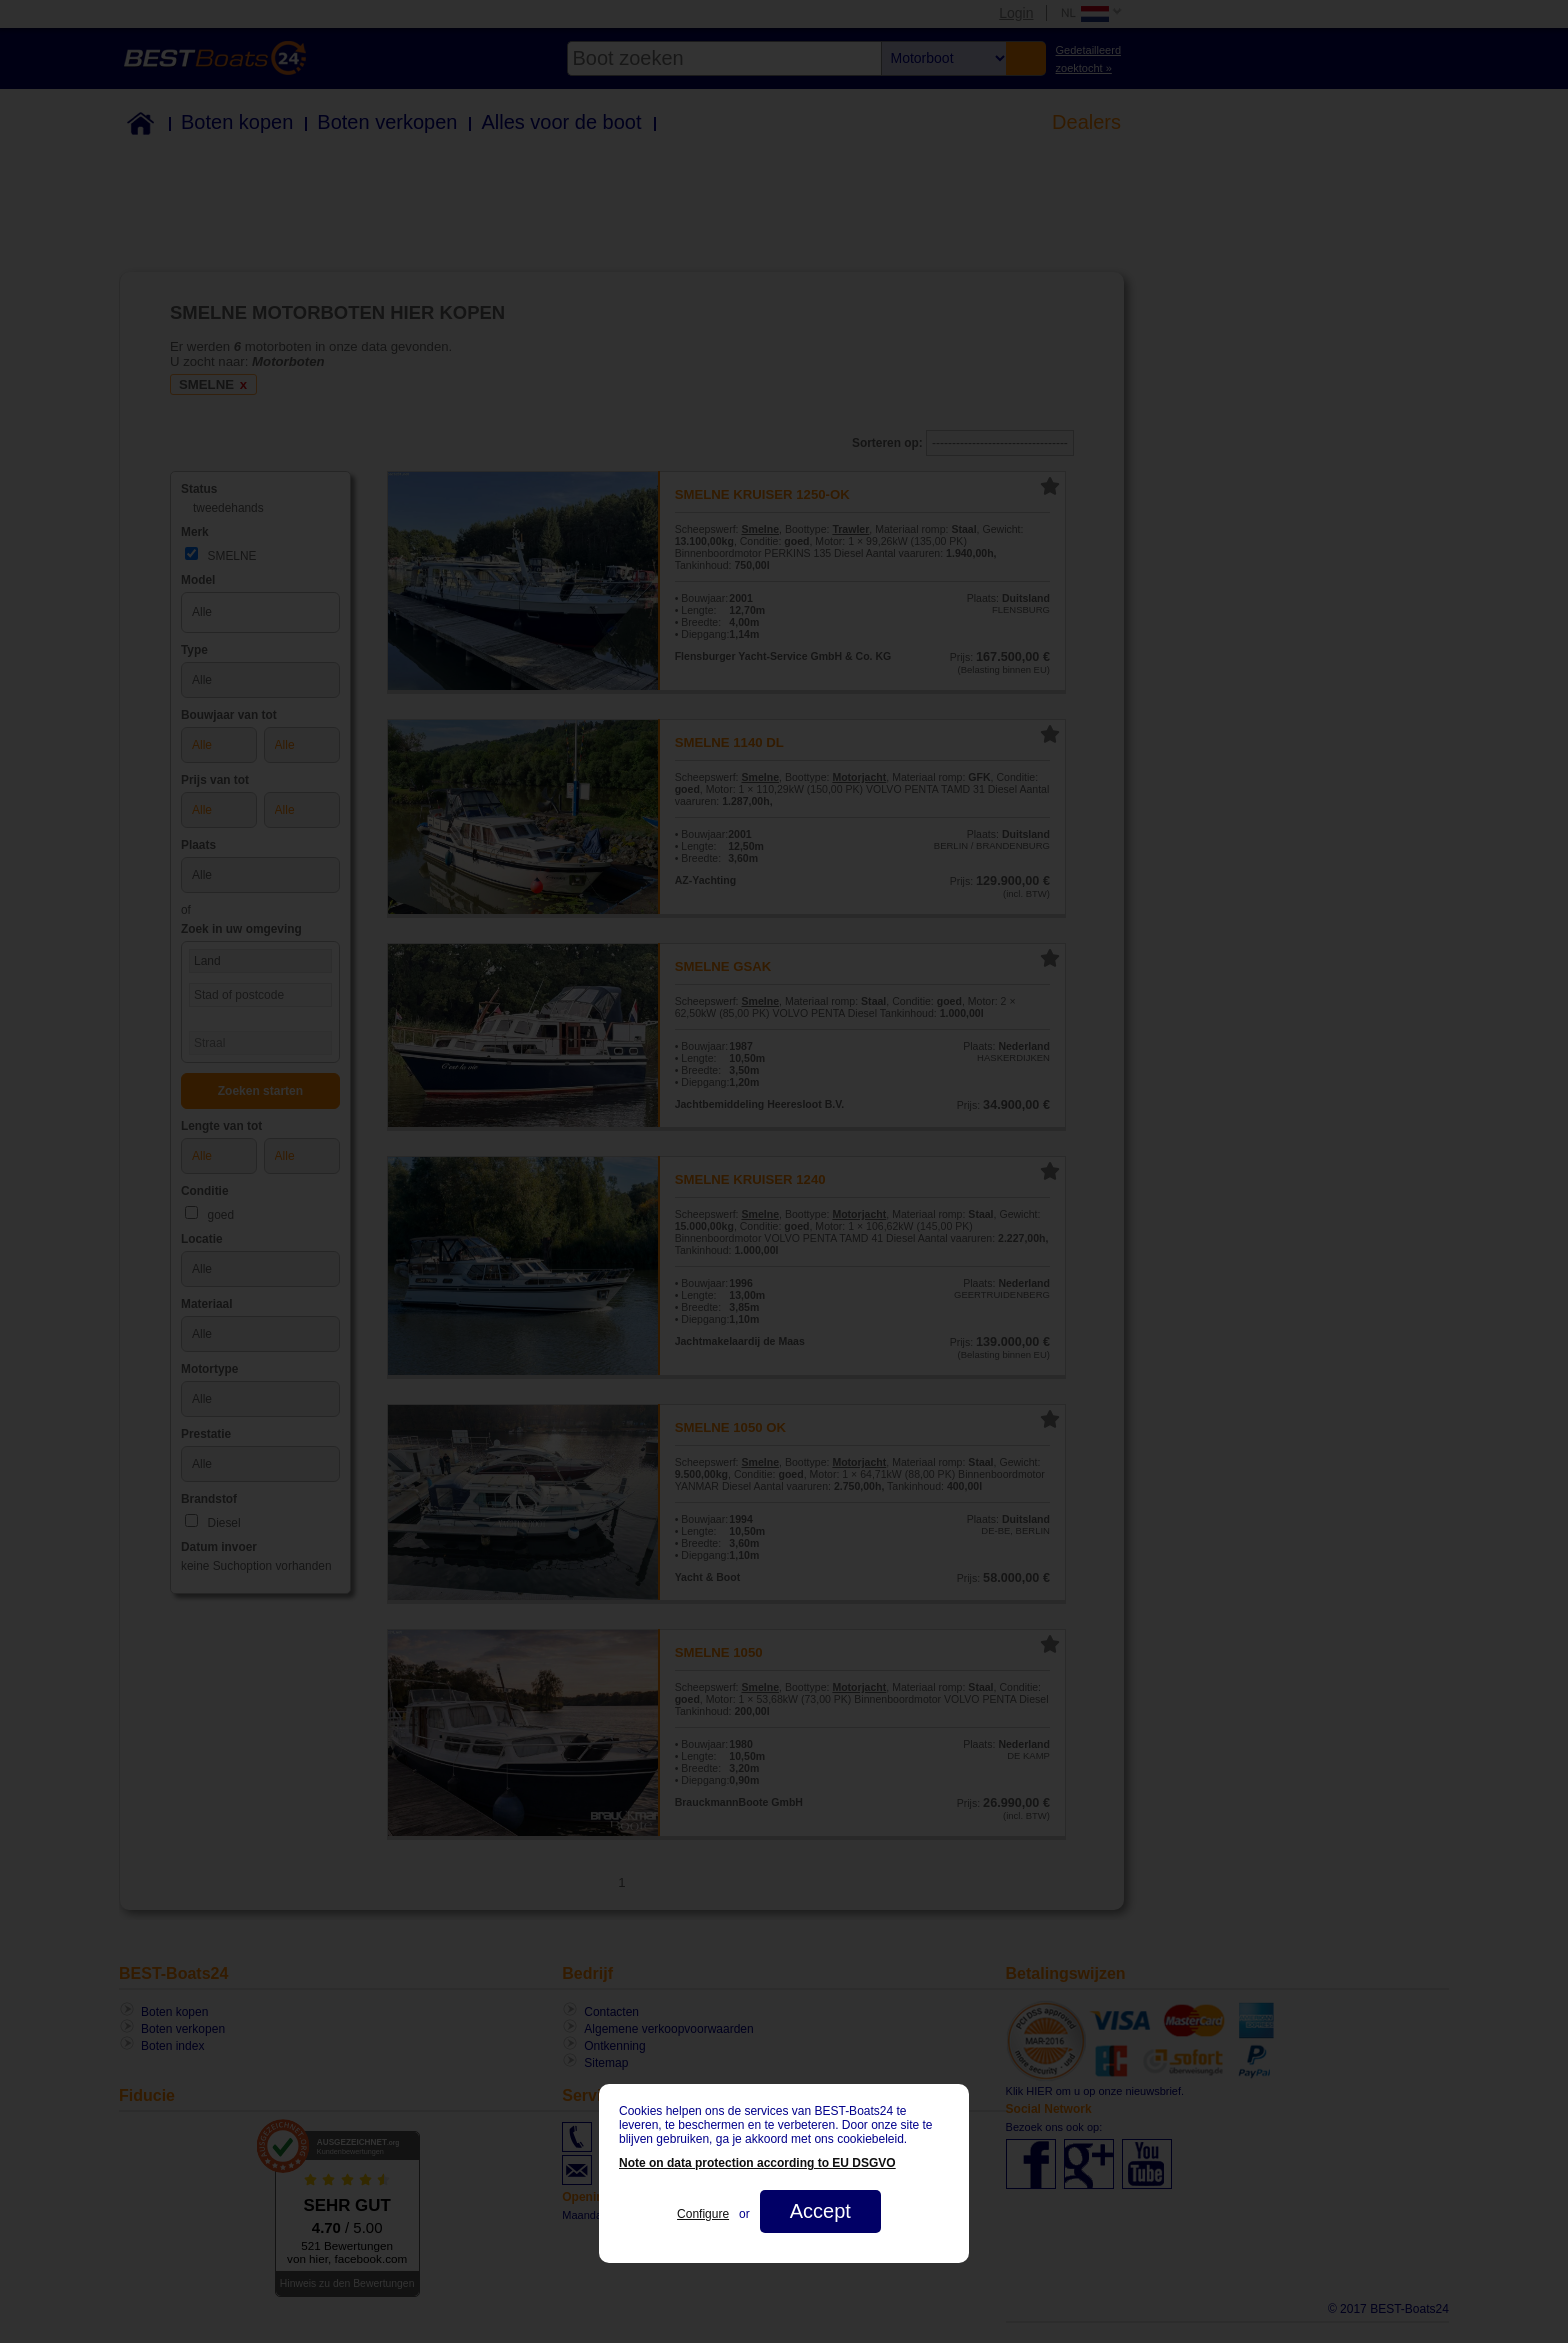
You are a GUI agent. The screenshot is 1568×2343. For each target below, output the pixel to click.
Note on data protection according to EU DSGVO (757, 2163)
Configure (703, 2214)
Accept (820, 2211)
